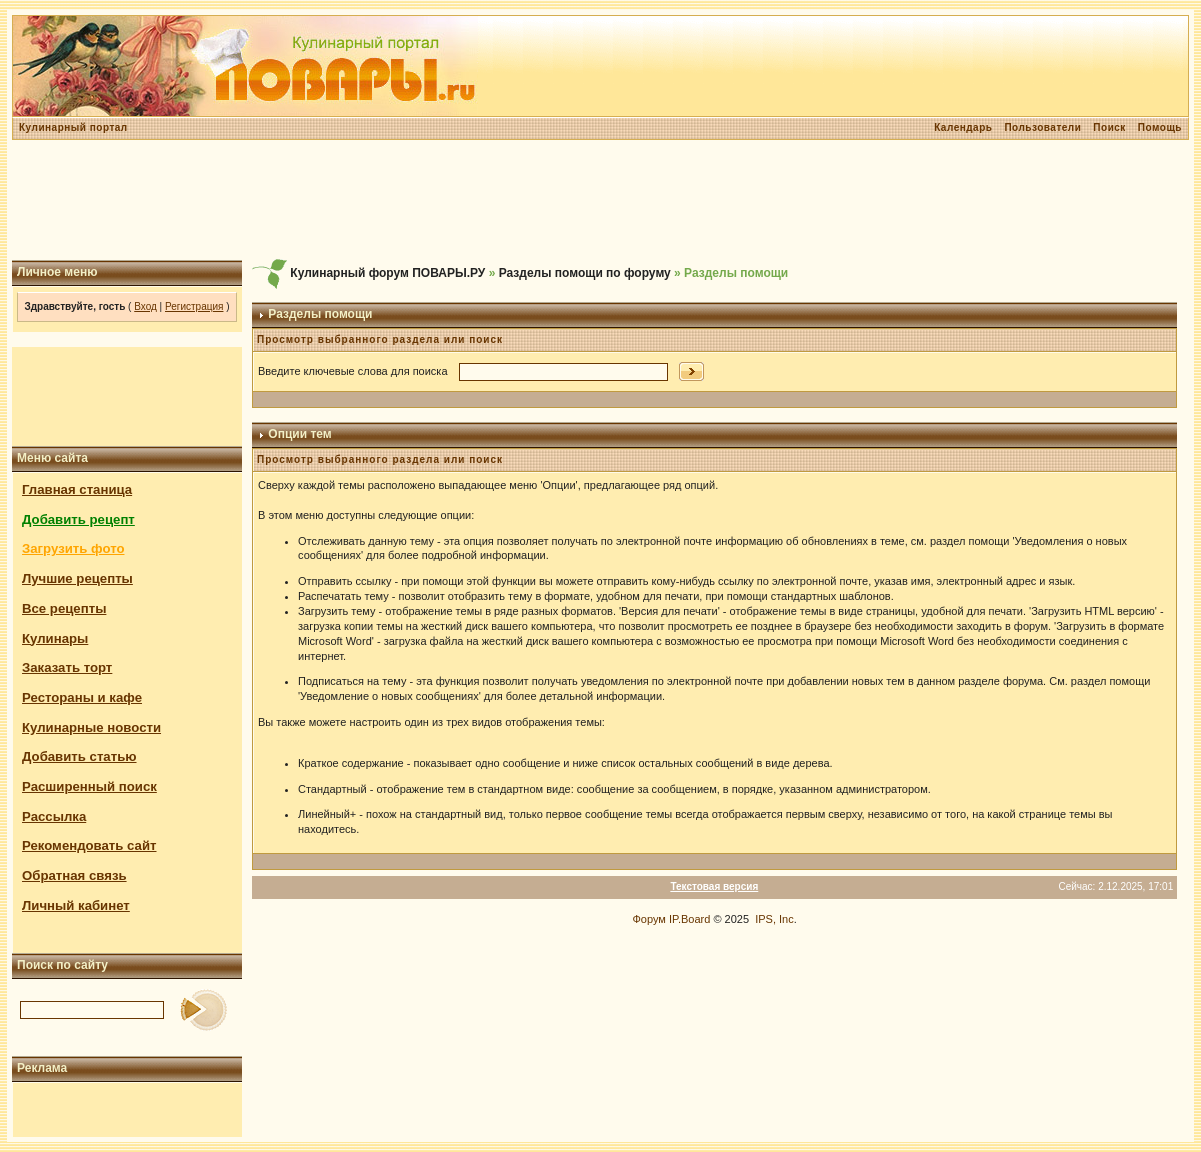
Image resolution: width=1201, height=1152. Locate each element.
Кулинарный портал (73, 127)
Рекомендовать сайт (89, 845)
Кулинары (55, 638)
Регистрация (194, 306)
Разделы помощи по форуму (585, 273)
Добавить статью (79, 756)
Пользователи (1042, 127)
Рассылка (54, 816)
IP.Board (689, 919)
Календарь (963, 127)
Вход (145, 306)
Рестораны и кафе (82, 697)
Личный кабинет (76, 905)
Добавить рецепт (78, 519)
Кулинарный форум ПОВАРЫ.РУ (387, 273)
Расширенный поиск (89, 786)
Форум (648, 919)
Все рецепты (64, 608)
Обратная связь (74, 875)
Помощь (1160, 127)
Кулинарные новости (91, 727)
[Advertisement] (601, 200)
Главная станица (77, 489)
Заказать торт (67, 667)
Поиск (1109, 127)
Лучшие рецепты (77, 578)
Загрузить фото (73, 548)
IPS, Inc (774, 919)
